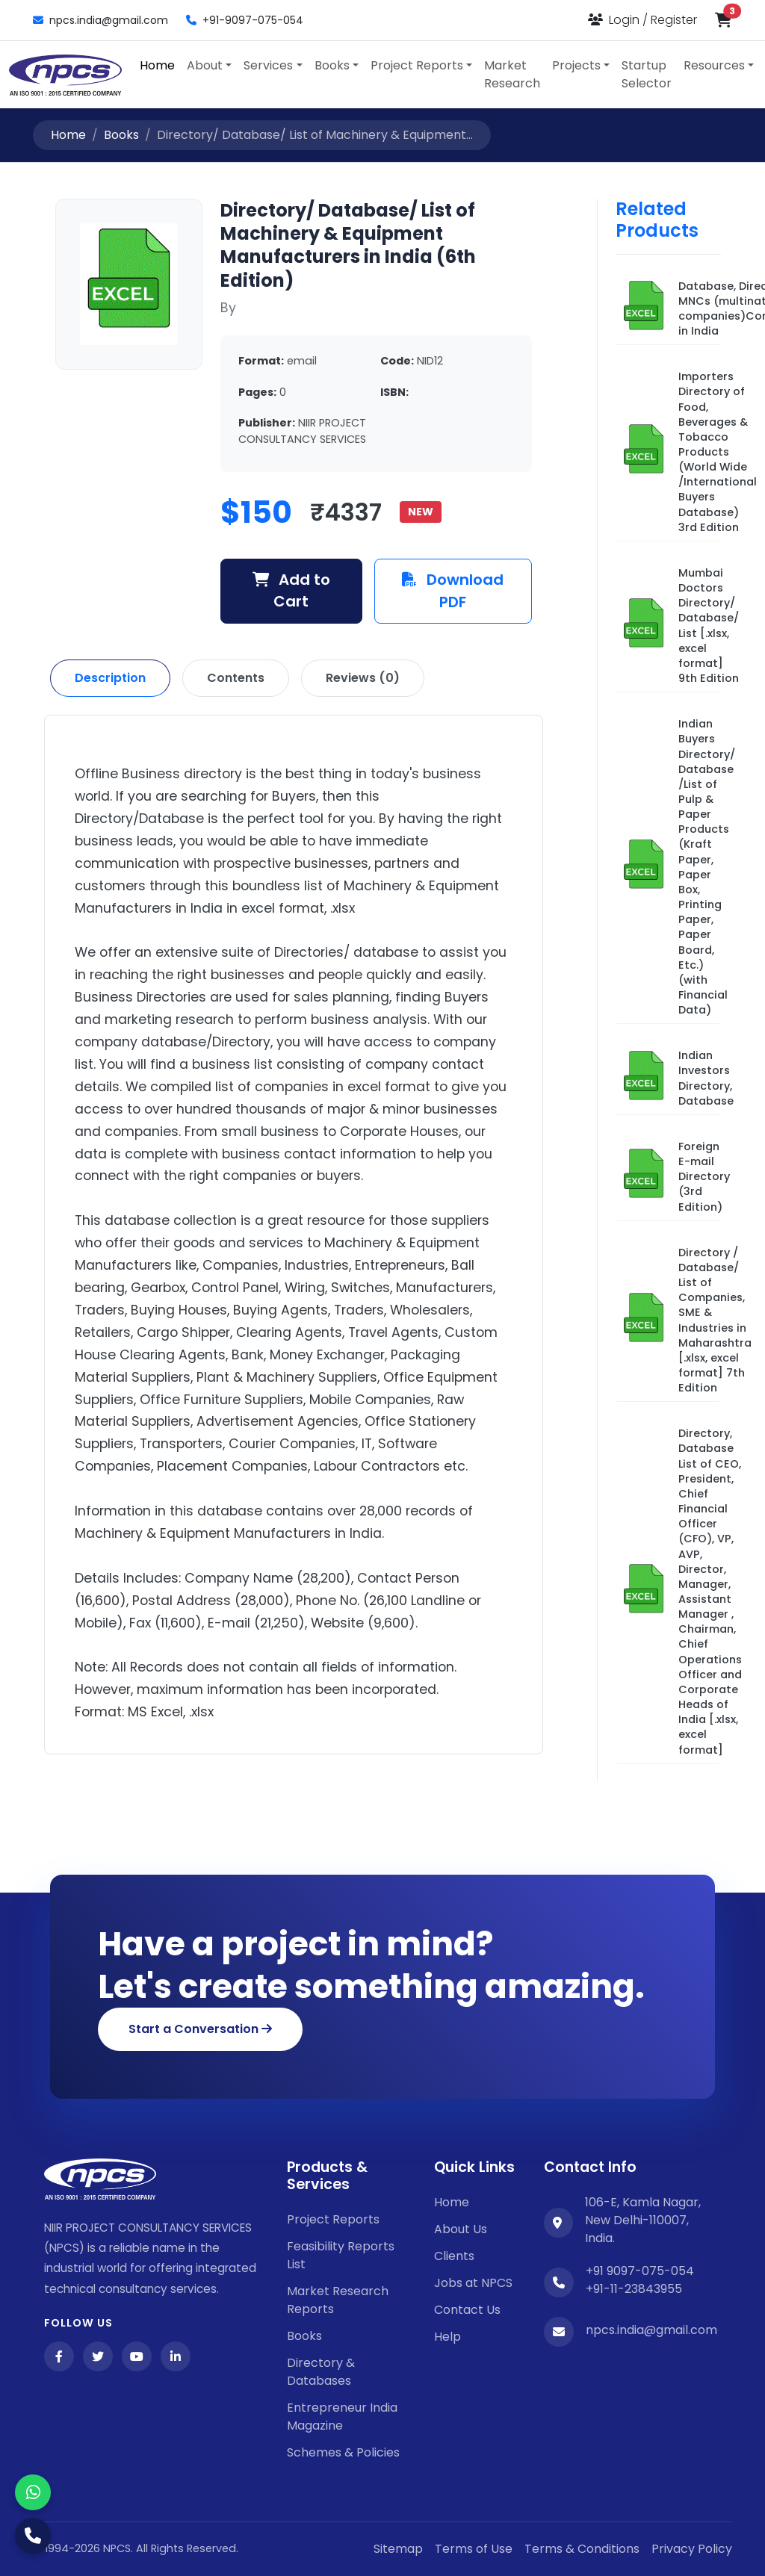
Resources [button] (714, 65)
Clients (454, 2256)
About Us (460, 2229)
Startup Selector (647, 74)
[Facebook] (59, 2356)
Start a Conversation (200, 2028)
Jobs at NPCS (473, 2282)
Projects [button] (576, 65)
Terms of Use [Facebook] (473, 2548)
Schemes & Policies (343, 2452)
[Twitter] (98, 2356)
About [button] (205, 65)
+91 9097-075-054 (640, 2270)
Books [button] (332, 65)
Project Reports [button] (417, 65)
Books (121, 134)
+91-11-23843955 (634, 2288)
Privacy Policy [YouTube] (691, 2548)
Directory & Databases (321, 2371)
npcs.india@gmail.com (100, 20)
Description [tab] (110, 677)
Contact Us (467, 2309)
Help (447, 2336)
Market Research (512, 74)
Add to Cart (292, 590)
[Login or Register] (642, 19)
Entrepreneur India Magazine (342, 2416)
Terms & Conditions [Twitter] (581, 2548)
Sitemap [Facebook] (398, 2548)
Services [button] (268, 65)
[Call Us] (33, 2536)
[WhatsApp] (33, 2492)
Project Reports (333, 2219)
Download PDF (453, 590)
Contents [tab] (235, 677)
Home (157, 65)
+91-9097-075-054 (244, 20)
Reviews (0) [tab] (363, 677)
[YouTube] (137, 2356)
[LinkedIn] (176, 2356)
